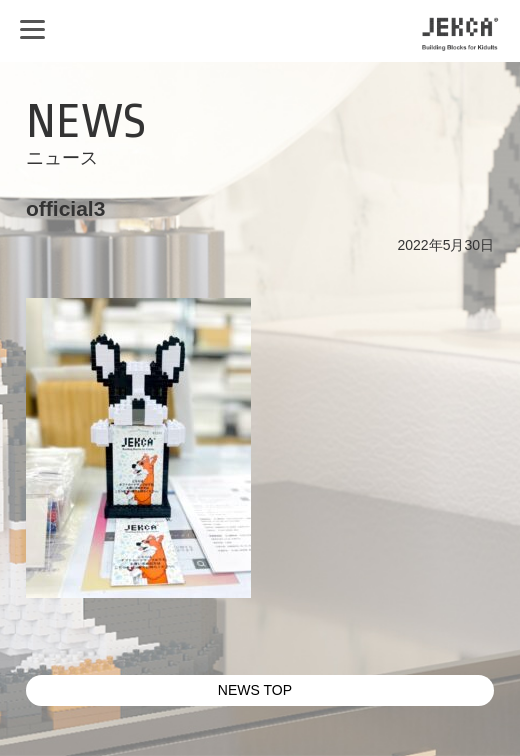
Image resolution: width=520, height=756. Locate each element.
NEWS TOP (255, 690)
